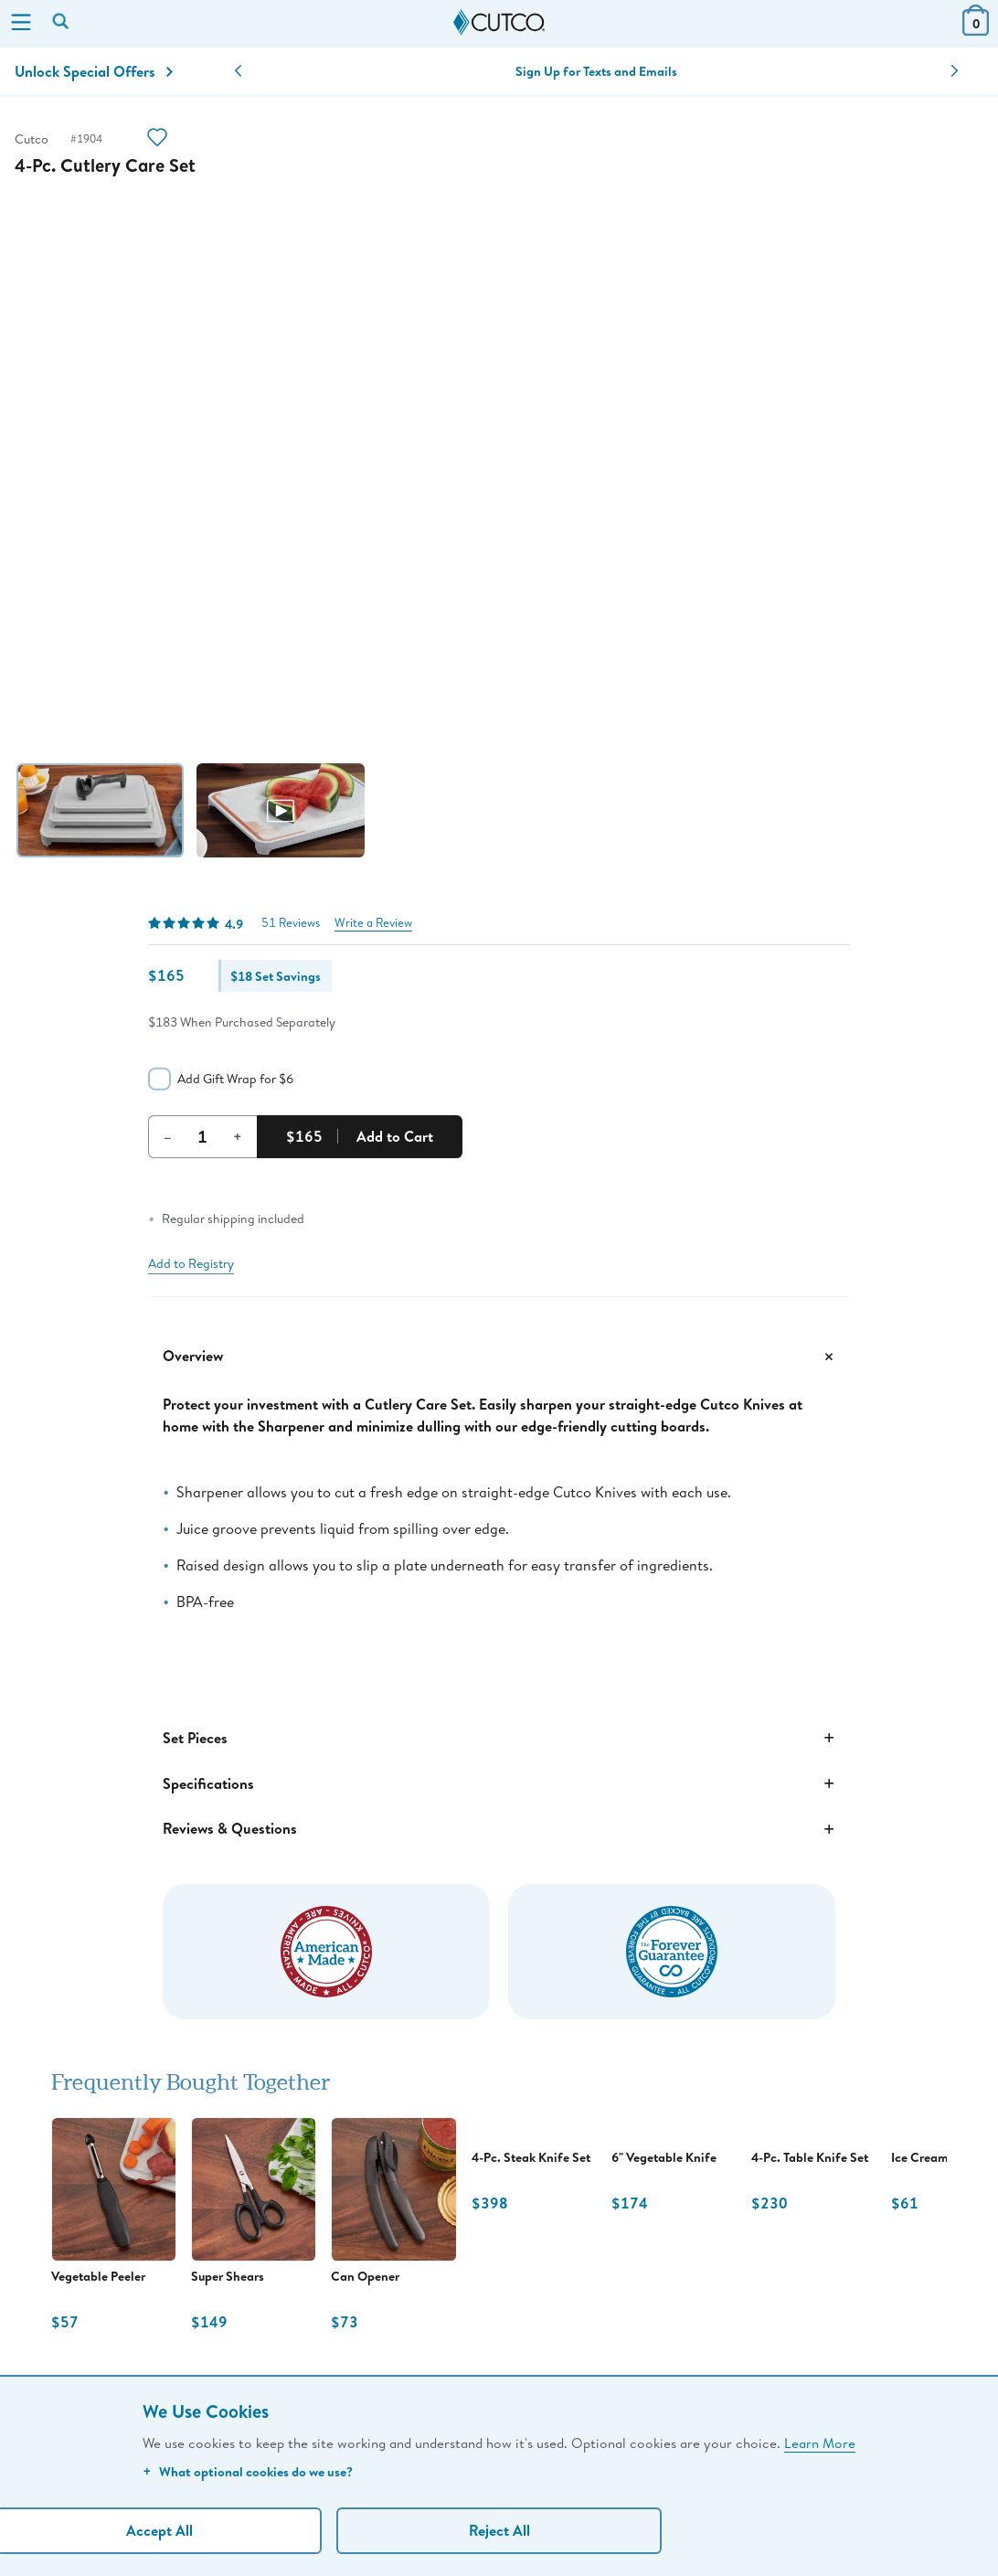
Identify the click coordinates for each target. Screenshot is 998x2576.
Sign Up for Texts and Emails (596, 71)
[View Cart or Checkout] (975, 29)
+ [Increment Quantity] (237, 1136)
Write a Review (373, 923)
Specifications (499, 1783)
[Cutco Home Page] (499, 22)
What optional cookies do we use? (248, 2471)
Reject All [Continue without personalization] (499, 2530)
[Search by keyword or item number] (62, 23)
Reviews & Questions (499, 1829)
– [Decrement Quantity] (168, 1136)
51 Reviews (290, 923)
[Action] (157, 139)
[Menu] (21, 23)
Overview (499, 1356)
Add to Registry (191, 1263)
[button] (238, 71)
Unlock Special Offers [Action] (94, 71)
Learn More (819, 2442)
